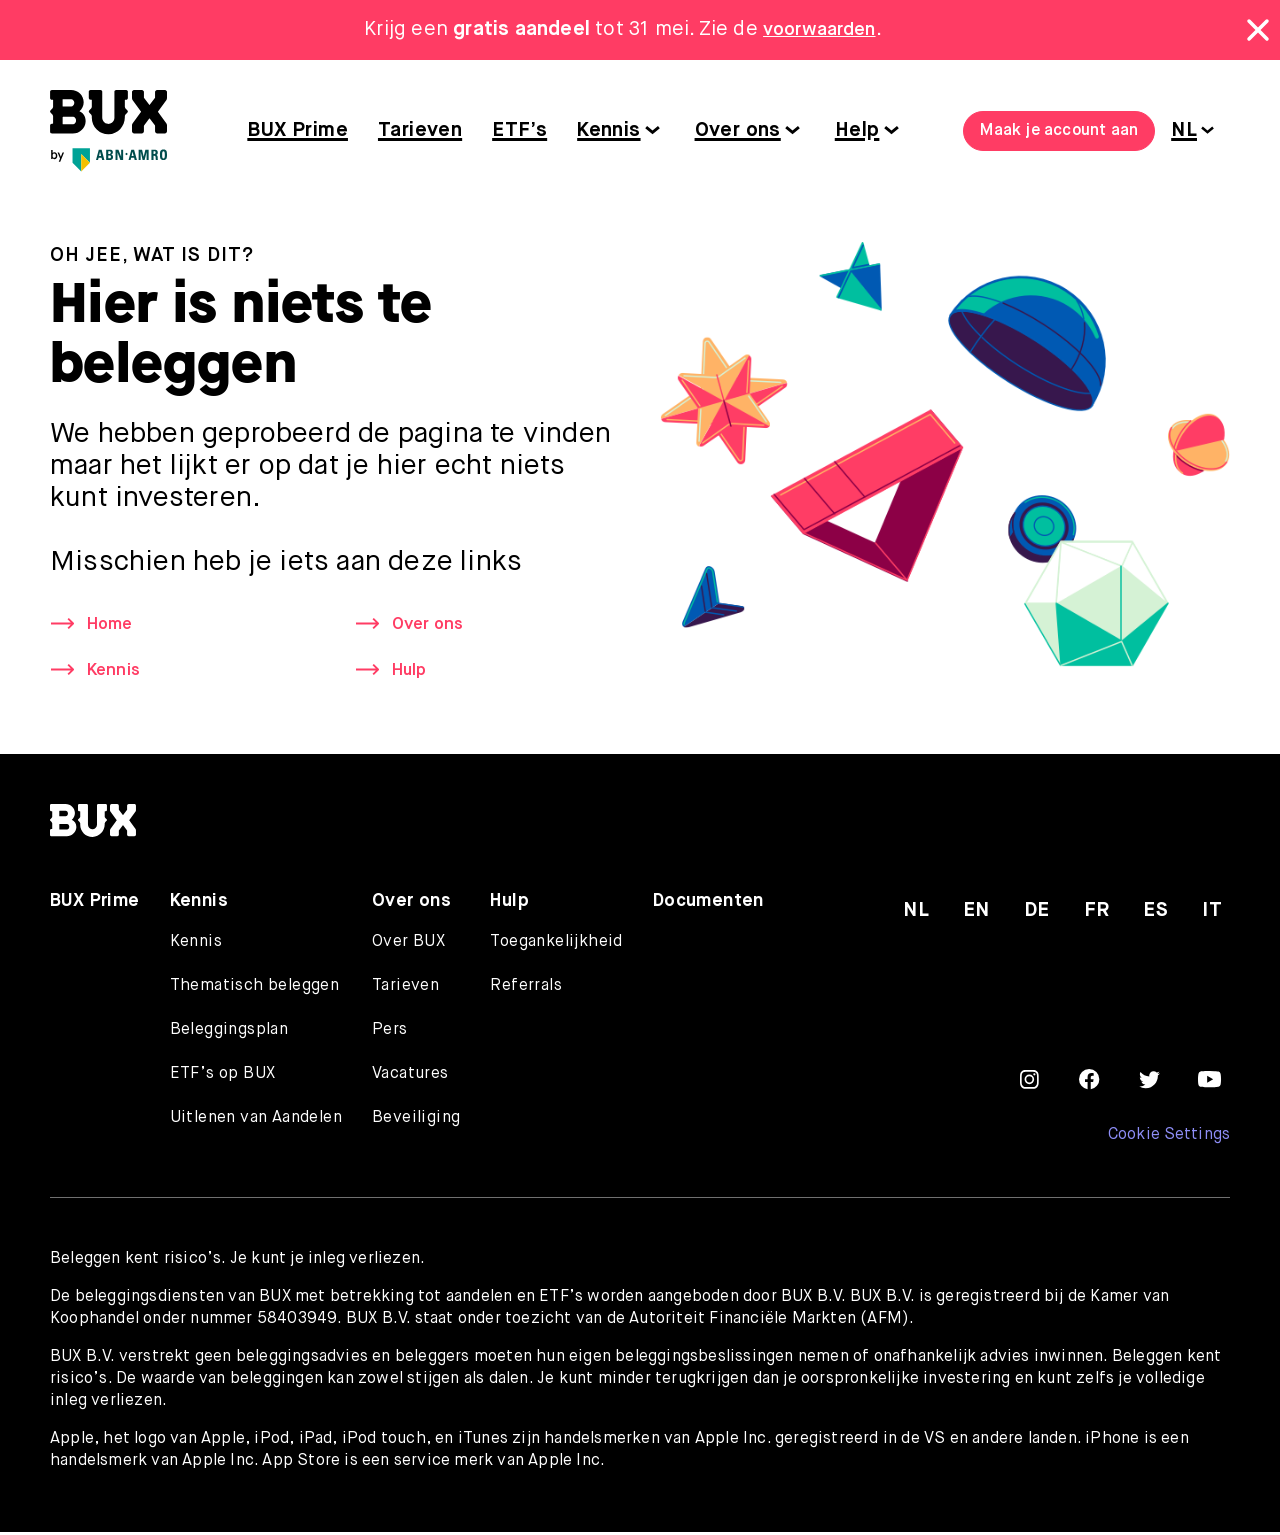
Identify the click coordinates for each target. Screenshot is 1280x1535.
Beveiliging (416, 1121)
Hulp (411, 673)
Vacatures (410, 1077)
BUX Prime (297, 130)
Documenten (708, 904)
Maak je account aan (1059, 131)
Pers (390, 1033)
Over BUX (408, 945)
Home (112, 625)
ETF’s (519, 130)
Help (857, 130)
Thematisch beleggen (255, 989)
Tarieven (420, 130)
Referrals (526, 989)
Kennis (608, 130)
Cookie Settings (1168, 1138)
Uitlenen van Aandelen (256, 1121)
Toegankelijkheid (556, 945)
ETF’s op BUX (223, 1077)
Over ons (738, 130)
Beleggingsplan (229, 1033)
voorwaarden (819, 29)
